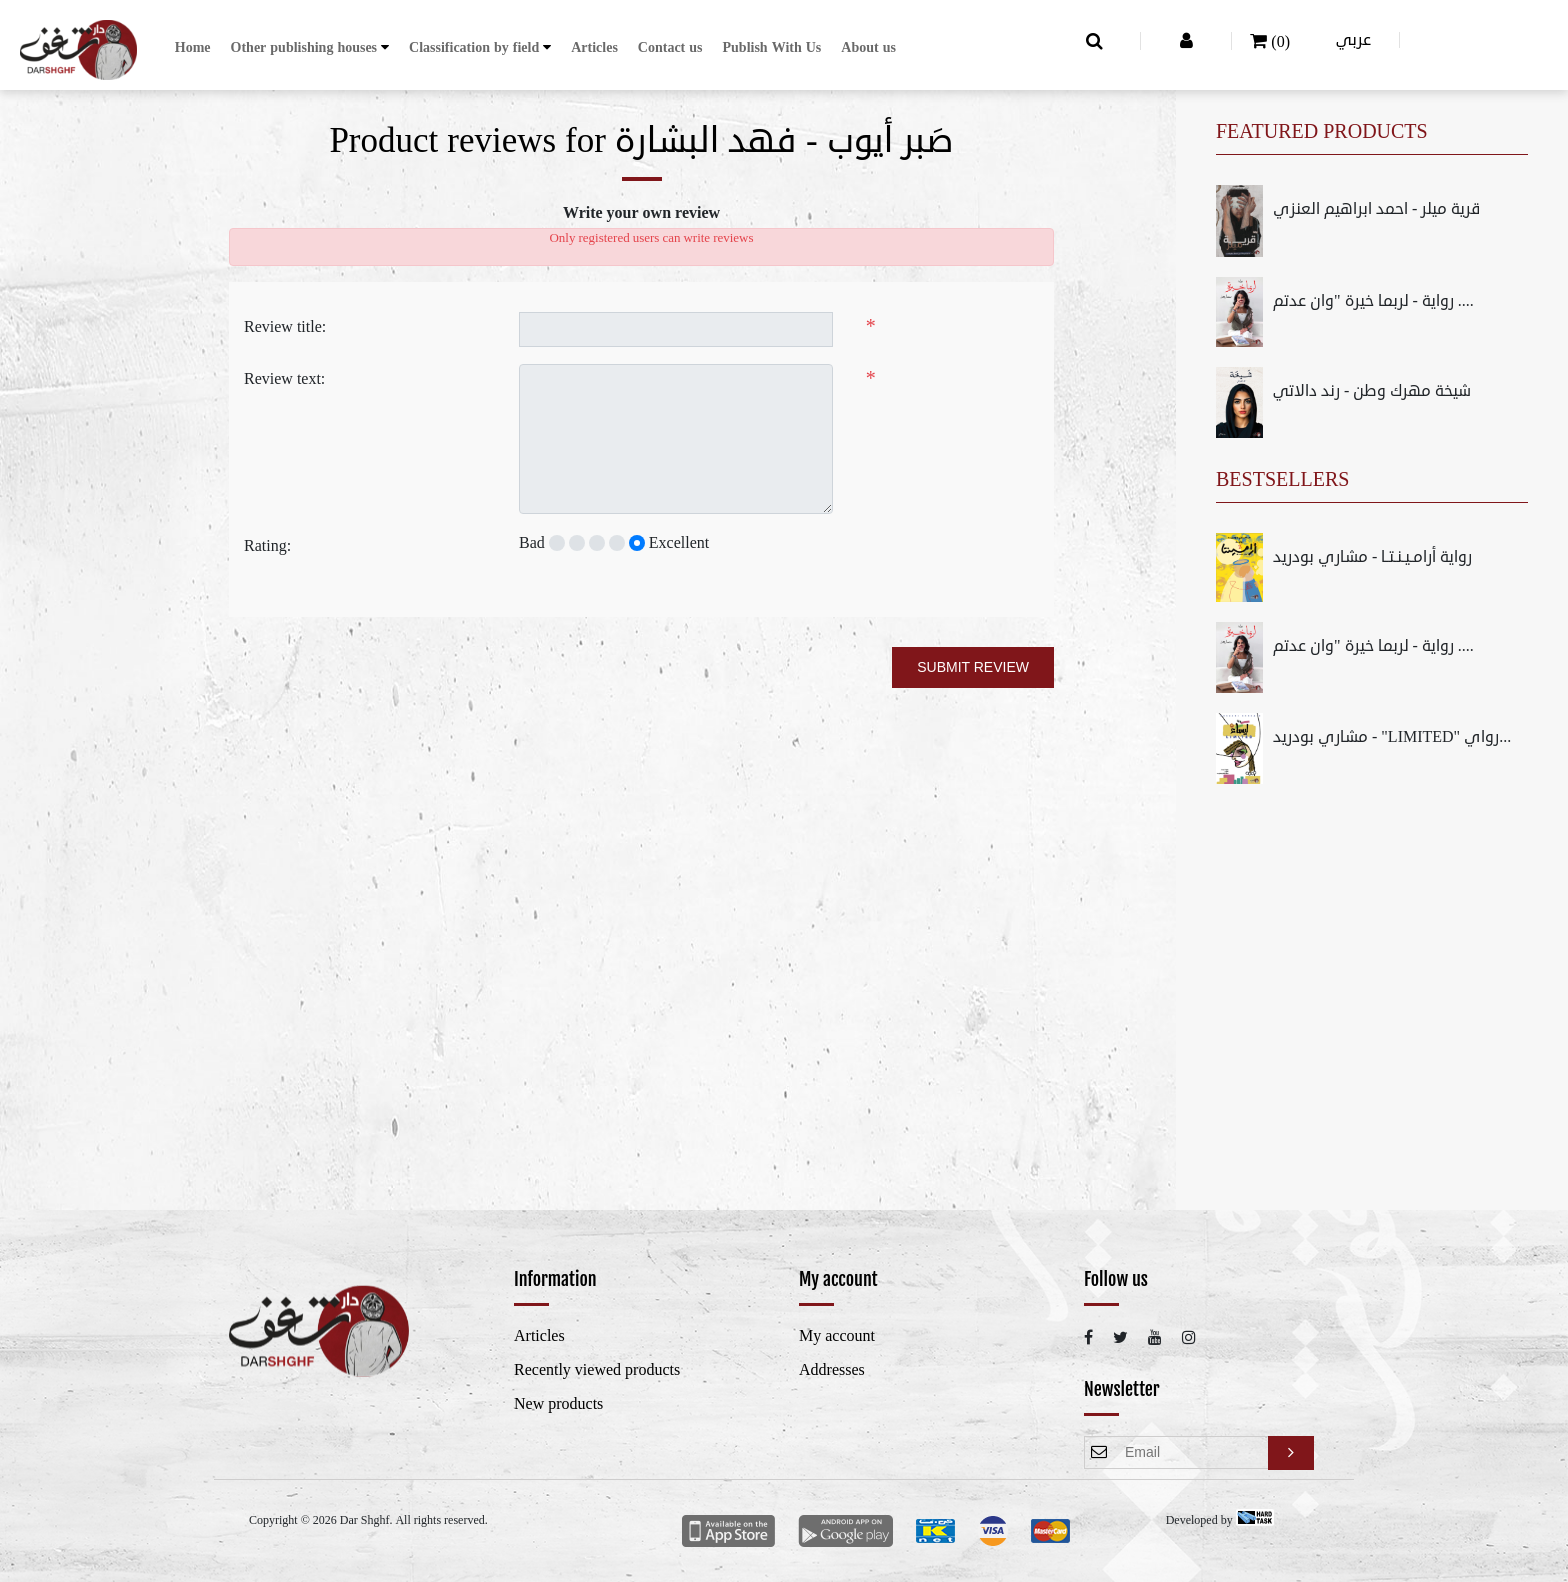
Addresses (832, 1370)
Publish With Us (772, 47)
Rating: (267, 546)
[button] (310, 47)
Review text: (284, 379)
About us (868, 47)
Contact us (670, 47)
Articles (594, 47)
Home (193, 47)
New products (558, 1404)
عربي (1353, 40)
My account (837, 1336)
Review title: (285, 327)
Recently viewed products (597, 1370)
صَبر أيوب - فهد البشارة (784, 141)
